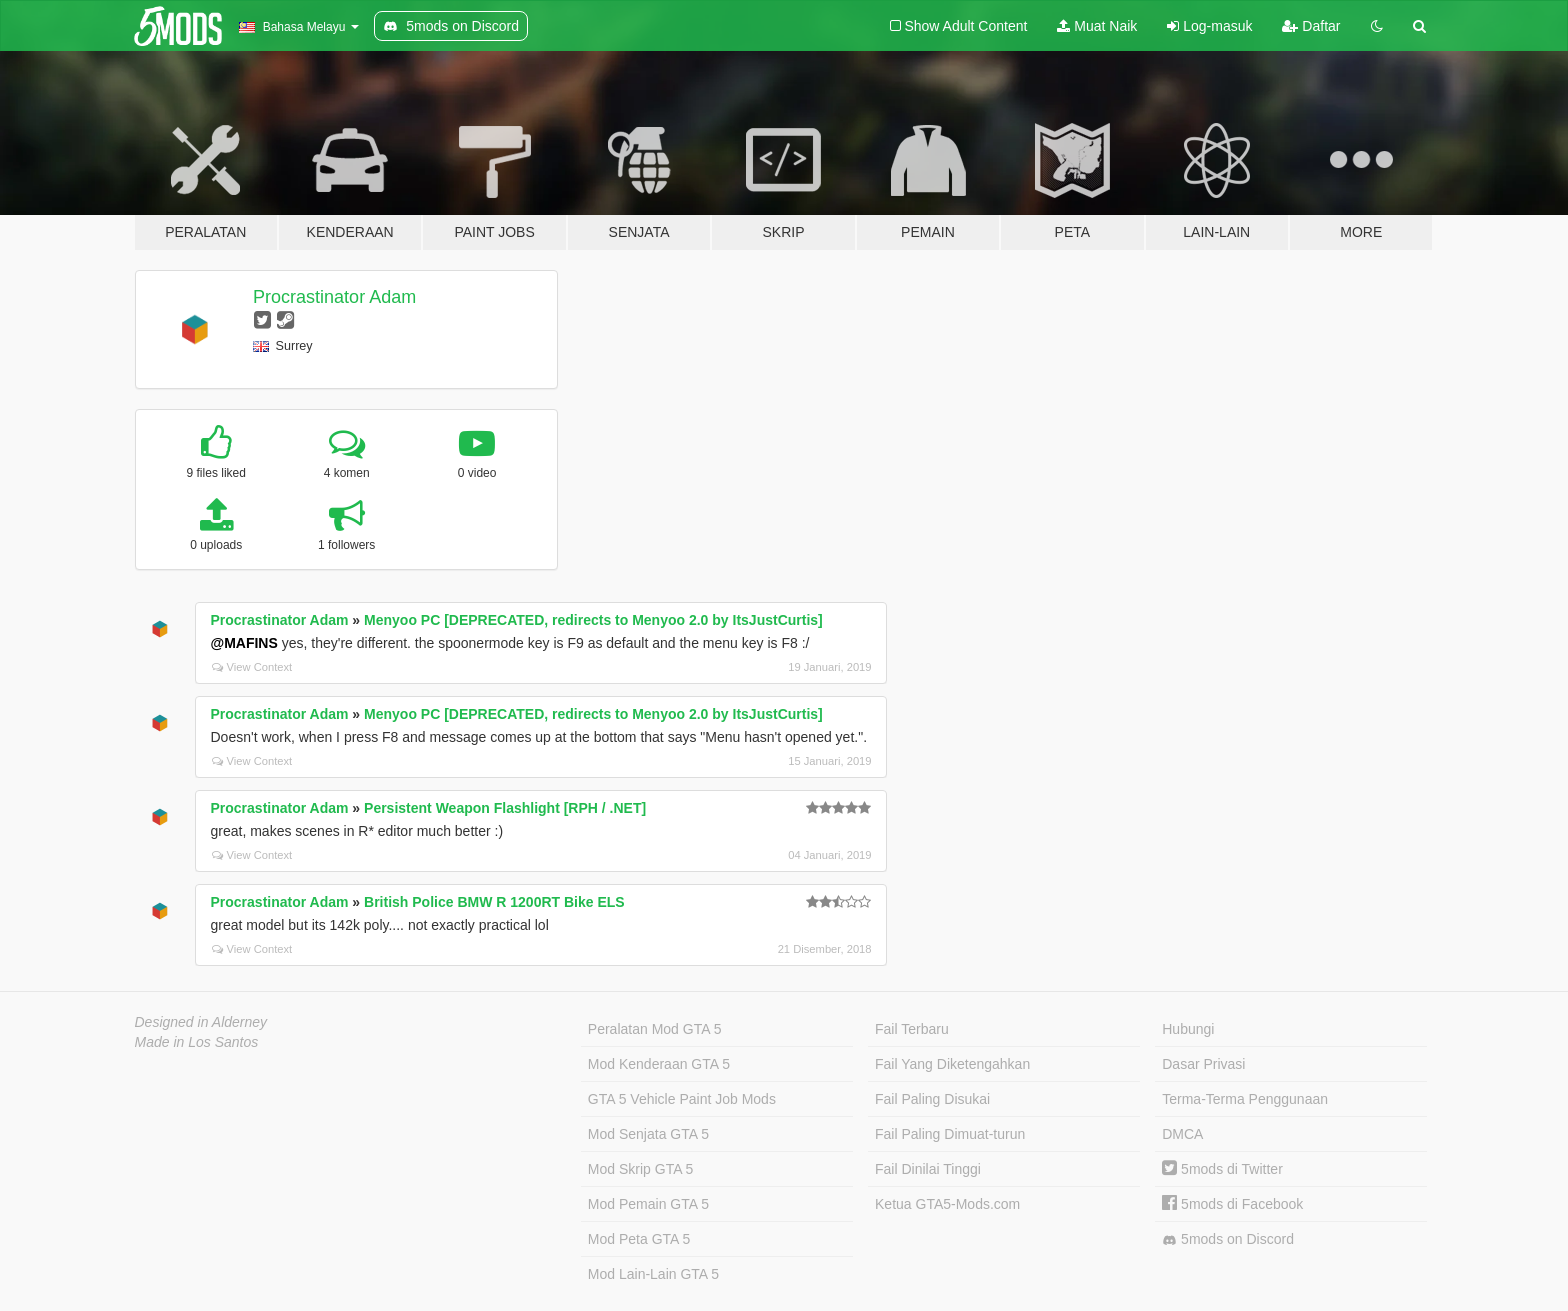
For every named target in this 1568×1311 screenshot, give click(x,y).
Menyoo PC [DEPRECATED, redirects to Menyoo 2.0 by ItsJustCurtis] (593, 620)
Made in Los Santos (197, 1042)
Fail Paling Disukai (932, 1099)
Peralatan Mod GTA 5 (655, 1029)
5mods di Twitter (1222, 1169)
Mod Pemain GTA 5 (648, 1204)
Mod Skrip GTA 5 (641, 1169)
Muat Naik (1097, 26)
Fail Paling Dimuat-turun (950, 1134)
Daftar (1311, 26)
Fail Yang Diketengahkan (952, 1064)
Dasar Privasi (1203, 1064)
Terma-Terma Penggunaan (1245, 1099)
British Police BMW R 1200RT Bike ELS (494, 902)
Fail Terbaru (912, 1029)
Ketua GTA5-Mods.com (947, 1204)
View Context (252, 667)
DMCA (1182, 1134)
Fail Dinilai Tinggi (928, 1169)
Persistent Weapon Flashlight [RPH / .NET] (505, 808)
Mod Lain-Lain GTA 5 (653, 1274)
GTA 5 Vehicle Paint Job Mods (682, 1099)
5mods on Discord (1228, 1239)
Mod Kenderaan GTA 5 (659, 1064)
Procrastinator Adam (334, 297)
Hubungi (1188, 1029)
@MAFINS (244, 643)
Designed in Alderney (201, 1022)
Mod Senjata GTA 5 (648, 1134)
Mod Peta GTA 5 (639, 1239)
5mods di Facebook (1232, 1204)
